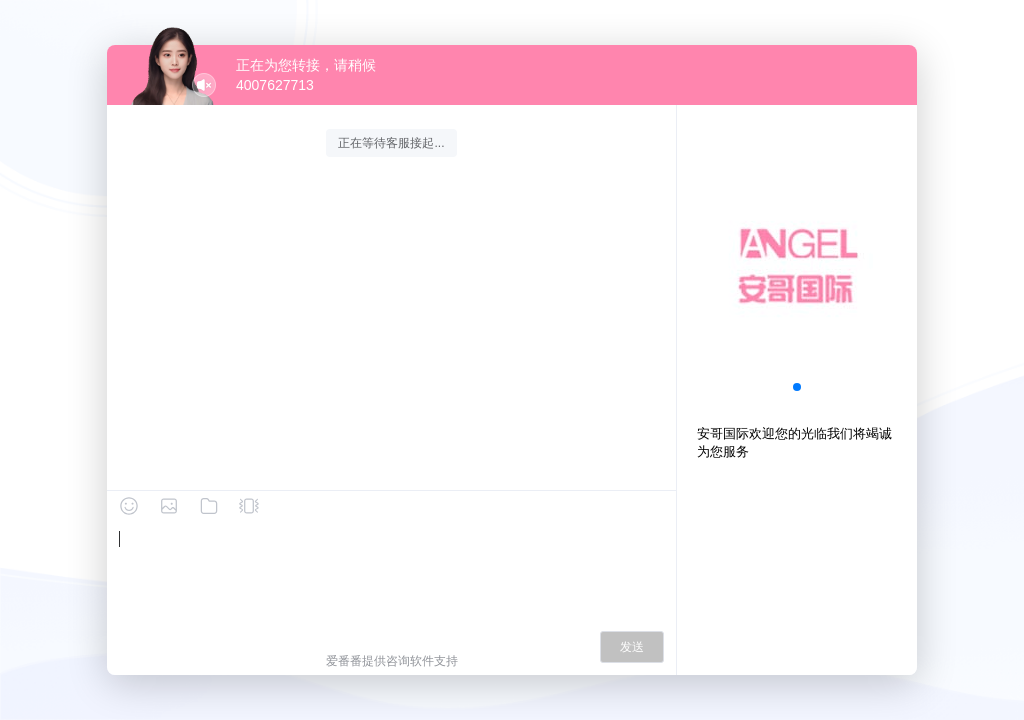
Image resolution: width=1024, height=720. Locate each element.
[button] (797, 387)
